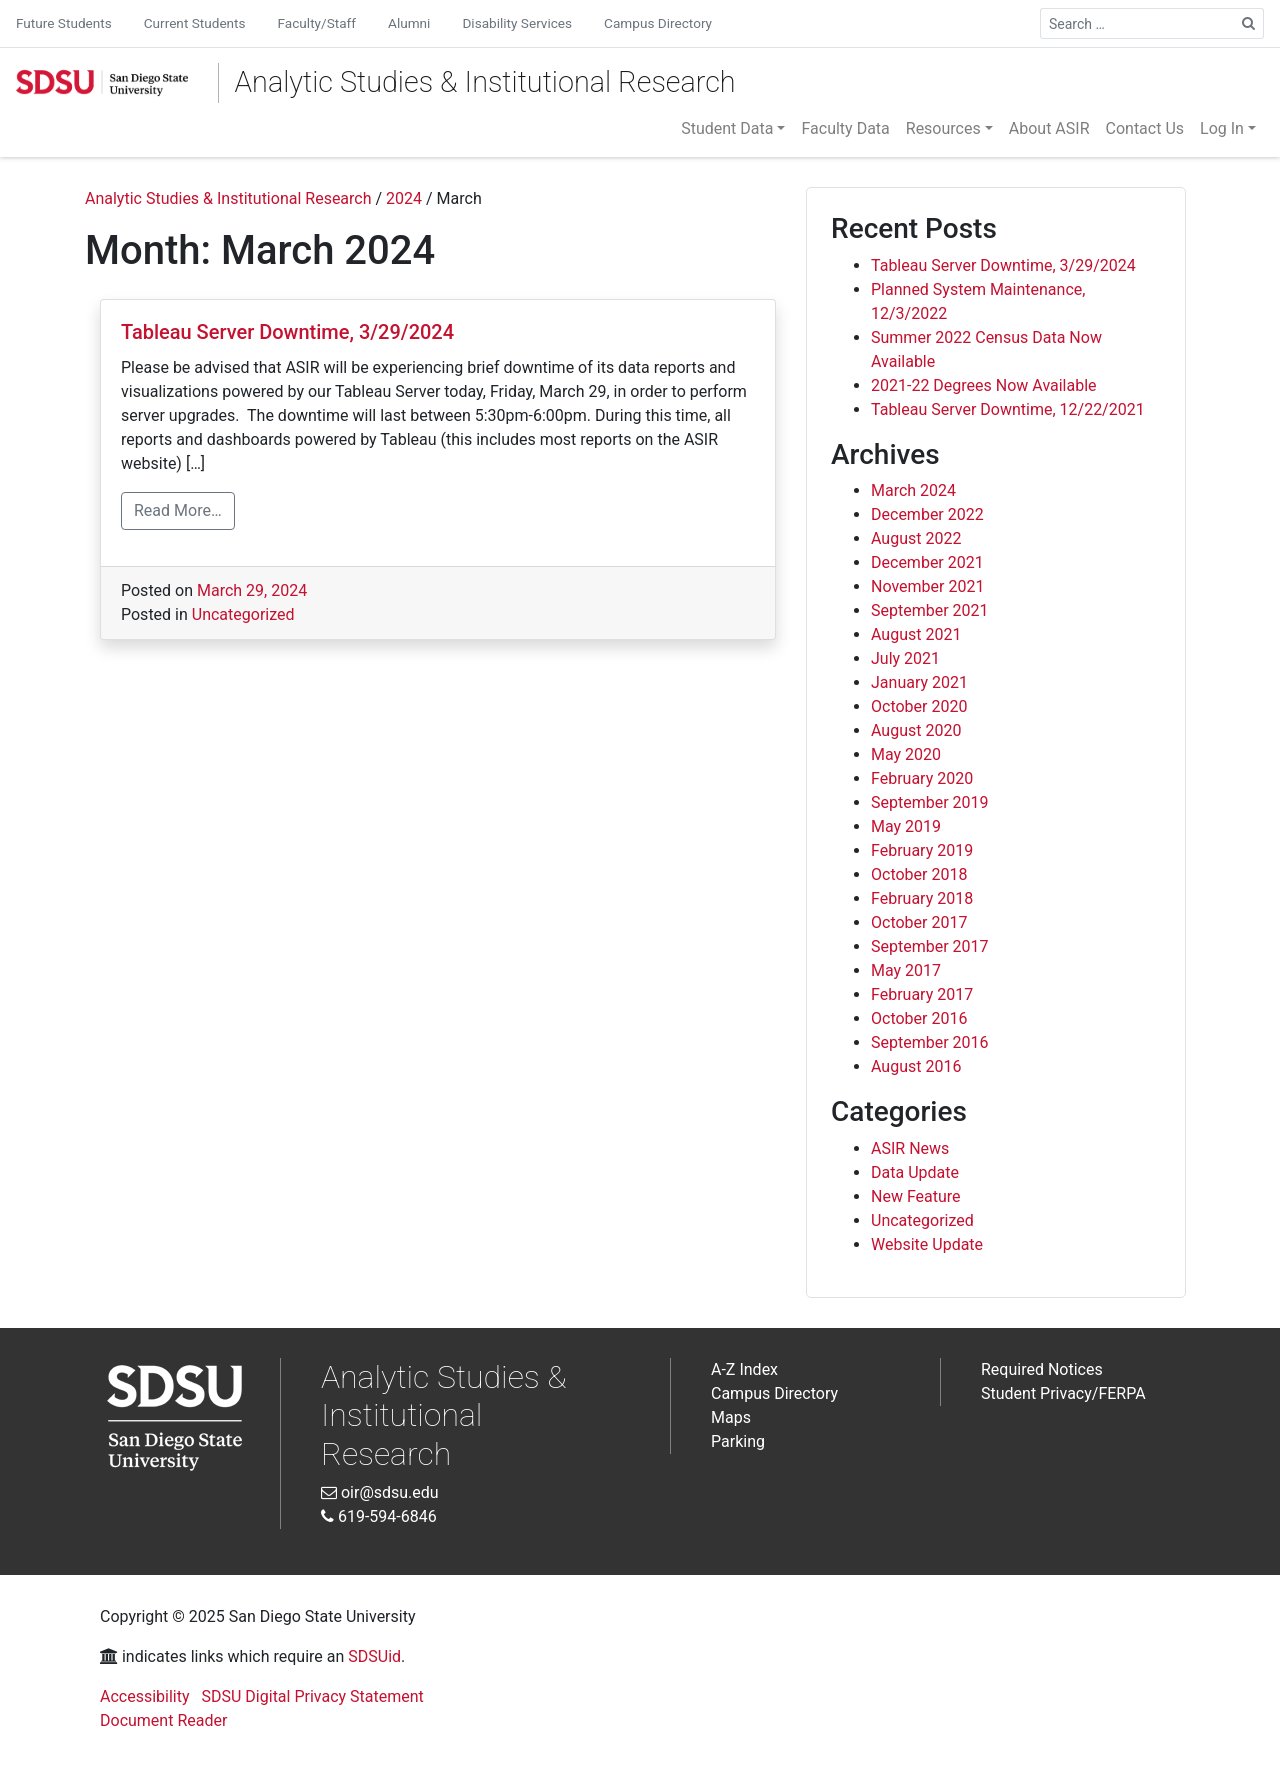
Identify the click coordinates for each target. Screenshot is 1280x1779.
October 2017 (919, 922)
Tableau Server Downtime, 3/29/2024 (287, 332)
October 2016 (919, 1018)
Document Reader (163, 1720)
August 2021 (916, 634)
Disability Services (517, 23)
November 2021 (927, 586)
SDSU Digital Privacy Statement (313, 1696)
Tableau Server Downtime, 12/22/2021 (1008, 409)
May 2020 (906, 754)
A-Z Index (744, 1369)
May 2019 (906, 826)
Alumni (409, 23)
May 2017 (906, 970)
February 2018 (922, 898)
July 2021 (905, 658)
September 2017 (930, 946)
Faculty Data (845, 128)
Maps (731, 1417)
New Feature (916, 1196)
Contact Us (1145, 128)
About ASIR (1049, 128)
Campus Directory (658, 23)
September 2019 (930, 802)
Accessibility (145, 1696)
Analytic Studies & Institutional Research (485, 82)
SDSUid (374, 1656)
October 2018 (919, 874)
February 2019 (922, 850)
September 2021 (930, 610)
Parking (738, 1441)
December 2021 (927, 562)
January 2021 (919, 682)
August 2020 (916, 730)
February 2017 (922, 994)
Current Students (195, 23)
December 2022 (927, 514)
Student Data (727, 128)
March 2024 (913, 490)
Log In (1222, 128)
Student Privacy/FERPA (1063, 1393)
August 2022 (916, 538)
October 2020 (919, 706)
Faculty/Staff (317, 23)
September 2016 (930, 1042)
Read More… (178, 510)
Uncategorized (243, 614)
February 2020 (922, 778)
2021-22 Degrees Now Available (984, 385)
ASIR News (910, 1148)
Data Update (915, 1172)
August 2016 (916, 1066)
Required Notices (1042, 1369)
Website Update (927, 1244)
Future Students (64, 23)
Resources (943, 128)
